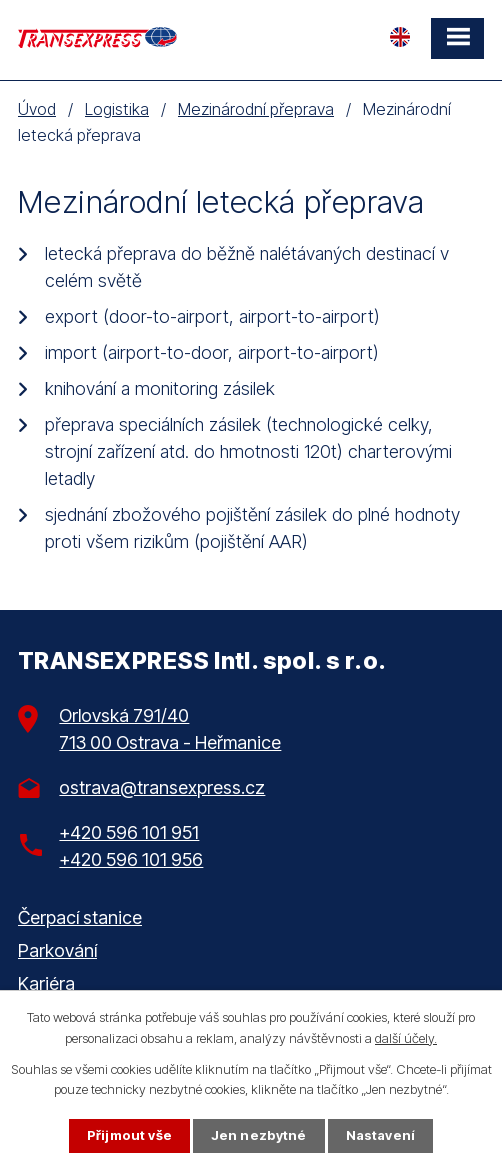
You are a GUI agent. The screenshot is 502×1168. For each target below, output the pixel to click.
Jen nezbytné (259, 1135)
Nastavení (380, 1135)
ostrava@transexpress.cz (162, 787)
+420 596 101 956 (131, 859)
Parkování (57, 950)
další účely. (406, 1038)
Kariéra (46, 983)
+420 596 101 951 (129, 832)
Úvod (37, 109)
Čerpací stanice (80, 917)
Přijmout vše (129, 1135)
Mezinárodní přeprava (256, 109)
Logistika (117, 109)
